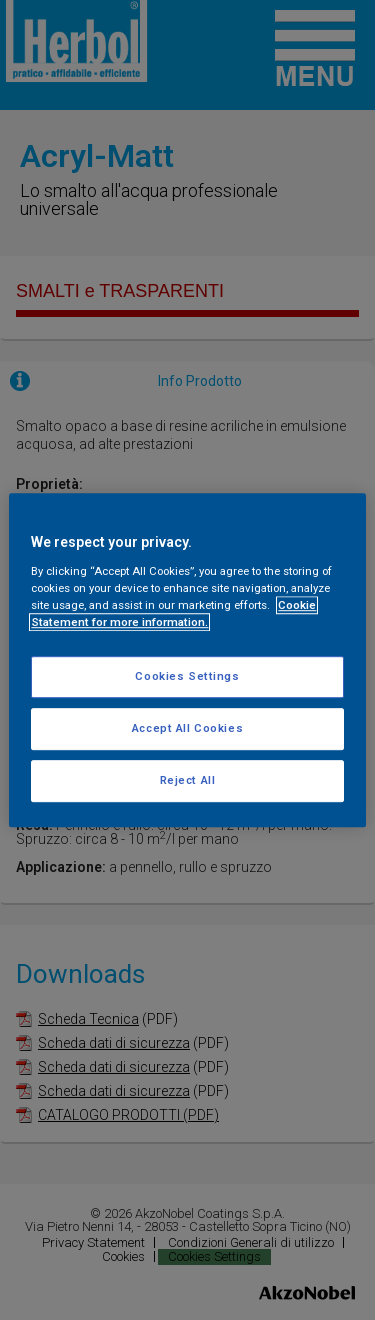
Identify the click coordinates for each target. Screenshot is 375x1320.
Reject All (188, 780)
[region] (187, 660)
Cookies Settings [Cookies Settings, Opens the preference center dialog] (187, 676)
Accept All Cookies (187, 728)
